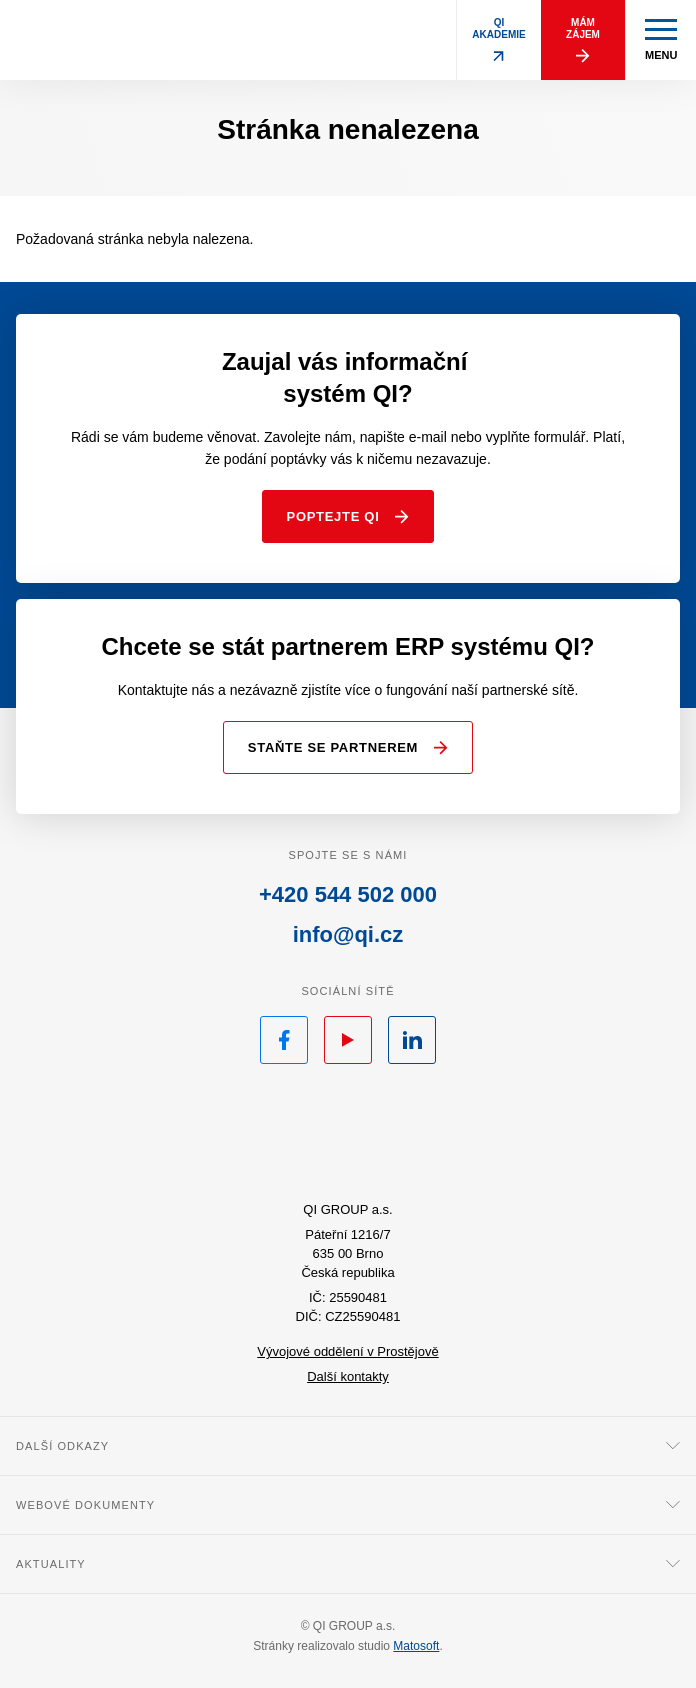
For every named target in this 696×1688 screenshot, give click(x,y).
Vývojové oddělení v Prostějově (347, 1351)
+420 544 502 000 (348, 894)
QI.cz (348, 1136)
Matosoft (416, 1646)
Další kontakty (348, 1376)
